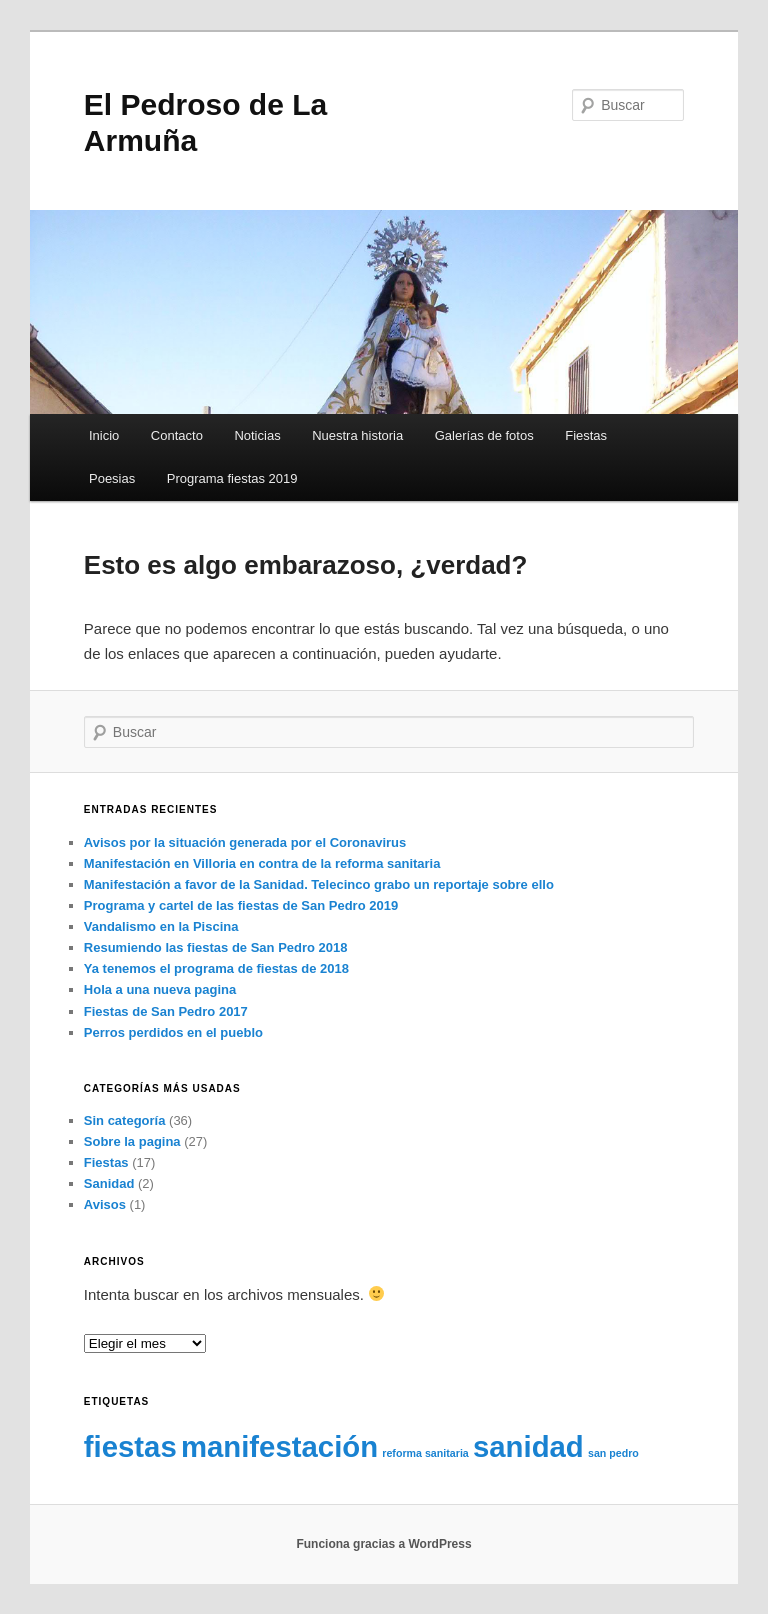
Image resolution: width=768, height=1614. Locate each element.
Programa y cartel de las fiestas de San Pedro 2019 (241, 905)
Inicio (104, 435)
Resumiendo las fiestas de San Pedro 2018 (216, 947)
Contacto (177, 435)
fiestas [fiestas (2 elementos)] (130, 1446)
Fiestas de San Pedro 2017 (166, 1011)
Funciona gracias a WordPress (383, 1544)
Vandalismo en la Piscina (161, 926)
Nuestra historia (357, 435)
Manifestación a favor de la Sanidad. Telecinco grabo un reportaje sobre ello (319, 884)
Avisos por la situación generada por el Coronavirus (245, 842)
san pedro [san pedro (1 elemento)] (613, 1453)
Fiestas (586, 435)
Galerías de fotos (484, 435)
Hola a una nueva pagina (160, 989)
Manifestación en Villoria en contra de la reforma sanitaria (262, 863)
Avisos (105, 1204)
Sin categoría (125, 1120)
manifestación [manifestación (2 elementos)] (279, 1446)
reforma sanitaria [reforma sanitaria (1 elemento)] (425, 1453)
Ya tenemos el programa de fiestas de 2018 (216, 968)
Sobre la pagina (132, 1141)
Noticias (257, 435)
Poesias (112, 478)
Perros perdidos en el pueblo (173, 1032)
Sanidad (109, 1183)
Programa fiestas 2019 (232, 478)
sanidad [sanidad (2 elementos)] (528, 1446)
